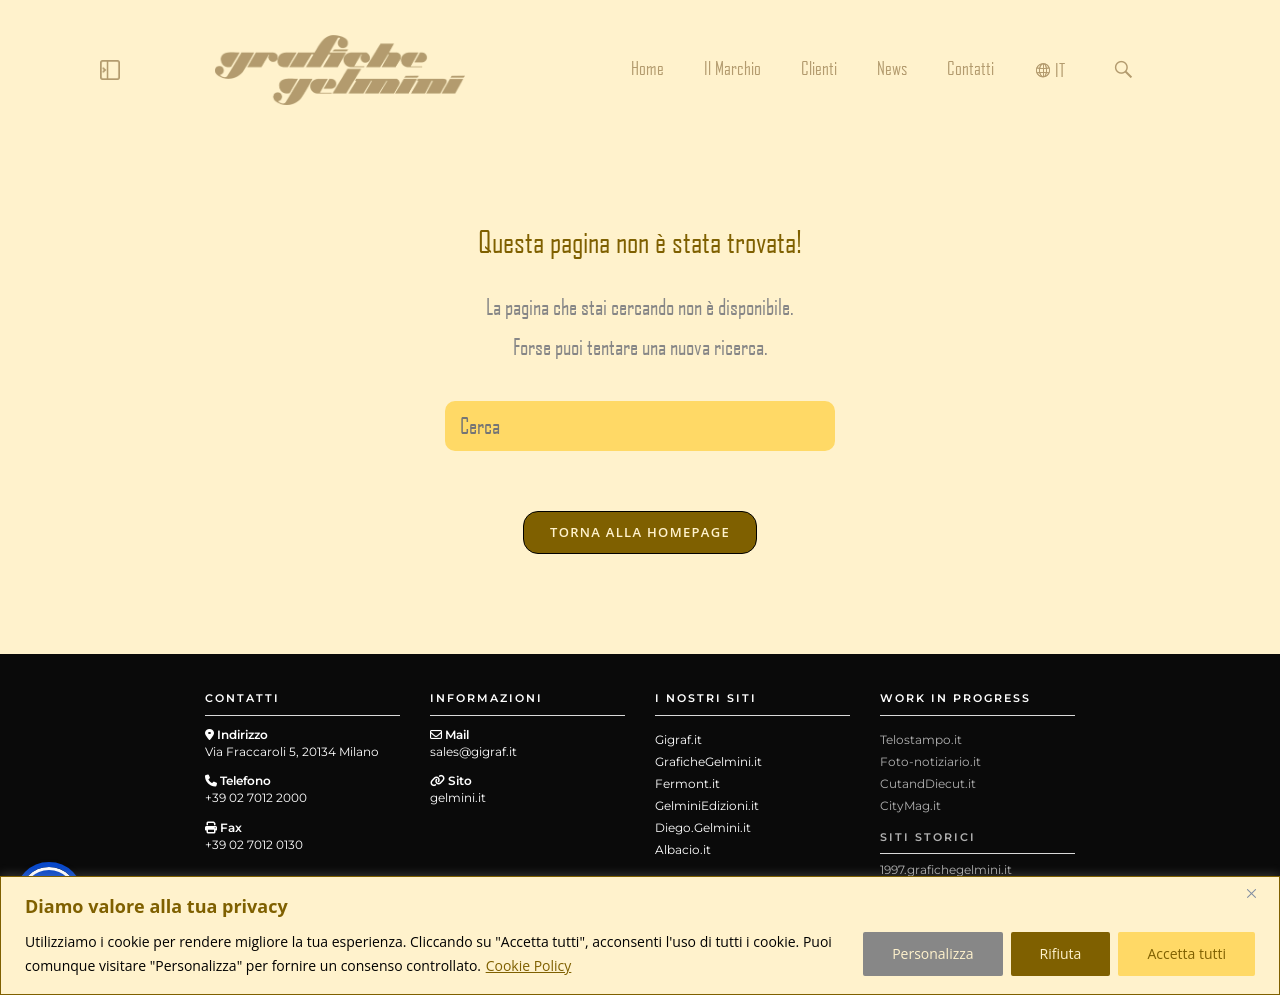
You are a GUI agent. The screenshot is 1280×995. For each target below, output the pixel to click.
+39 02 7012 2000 (256, 797)
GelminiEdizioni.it (707, 805)
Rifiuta (1061, 953)
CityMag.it (910, 805)
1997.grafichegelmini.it (946, 869)
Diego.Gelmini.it (703, 827)
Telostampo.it (921, 739)
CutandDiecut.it (928, 783)
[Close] (1259, 893)
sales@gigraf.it (473, 751)
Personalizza (932, 953)
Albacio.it (683, 849)
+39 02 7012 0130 (254, 844)
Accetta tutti (1186, 953)
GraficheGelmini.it (708, 761)
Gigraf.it (678, 739)
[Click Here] (110, 73)
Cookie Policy (529, 965)
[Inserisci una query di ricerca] (640, 426)
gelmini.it (458, 797)
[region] (640, 935)
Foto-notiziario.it (930, 761)
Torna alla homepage (640, 532)
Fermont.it (687, 783)
